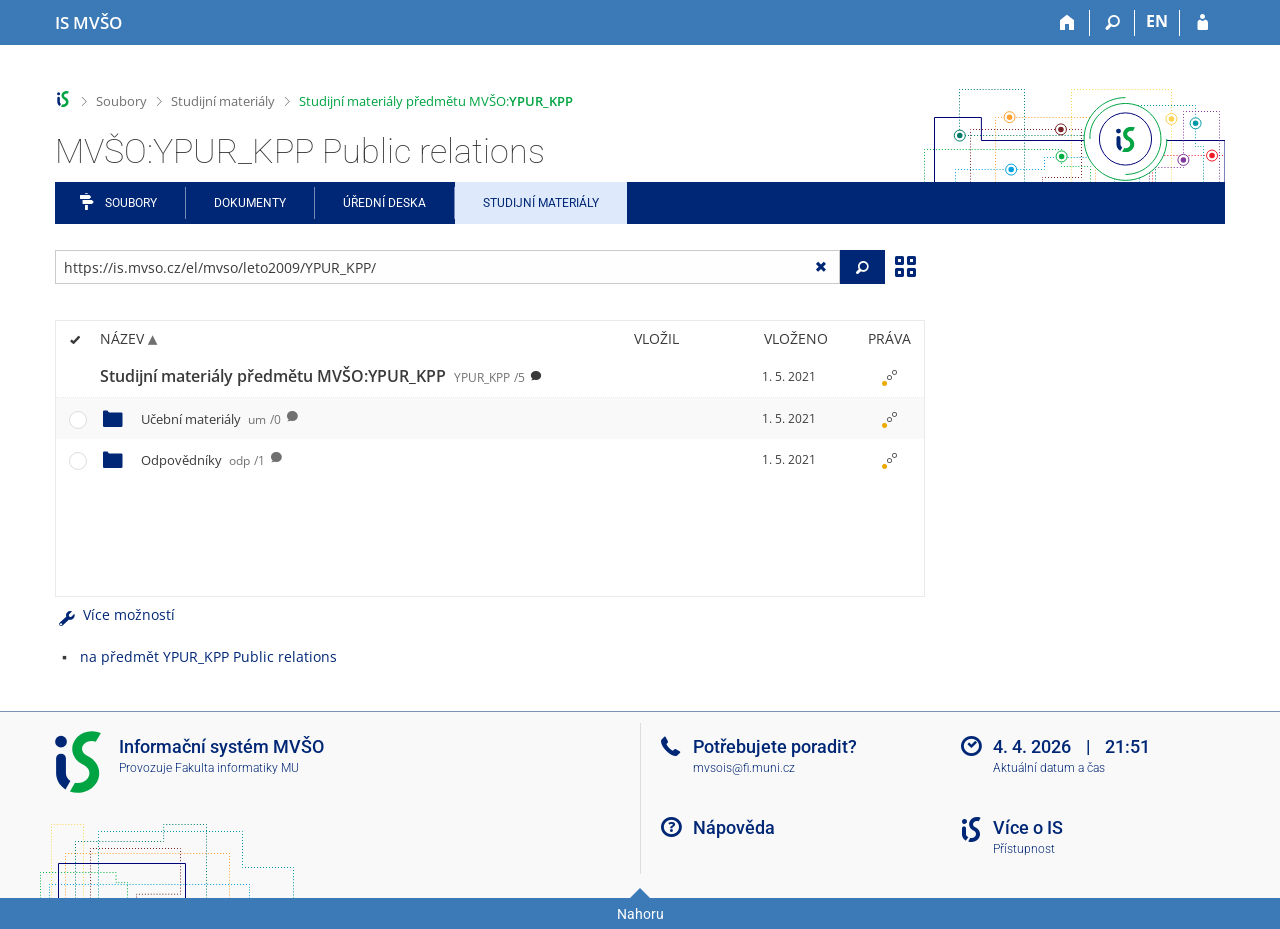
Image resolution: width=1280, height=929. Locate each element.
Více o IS (1028, 827)
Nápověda (734, 827)
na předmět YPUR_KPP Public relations (208, 656)
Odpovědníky (203, 460)
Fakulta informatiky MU (237, 768)
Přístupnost (1024, 849)
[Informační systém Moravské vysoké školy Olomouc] (88, 23)
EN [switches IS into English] (1157, 21)
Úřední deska (384, 203)
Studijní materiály (223, 101)
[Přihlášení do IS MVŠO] (1202, 23)
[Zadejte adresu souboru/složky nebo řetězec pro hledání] (447, 267)
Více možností (115, 614)
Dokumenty (250, 203)
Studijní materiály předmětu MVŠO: (436, 101)
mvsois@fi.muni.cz (744, 768)
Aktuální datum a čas (1049, 768)
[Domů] (1067, 23)
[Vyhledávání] (1112, 23)
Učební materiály (211, 419)
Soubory (121, 101)
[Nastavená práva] (889, 377)
